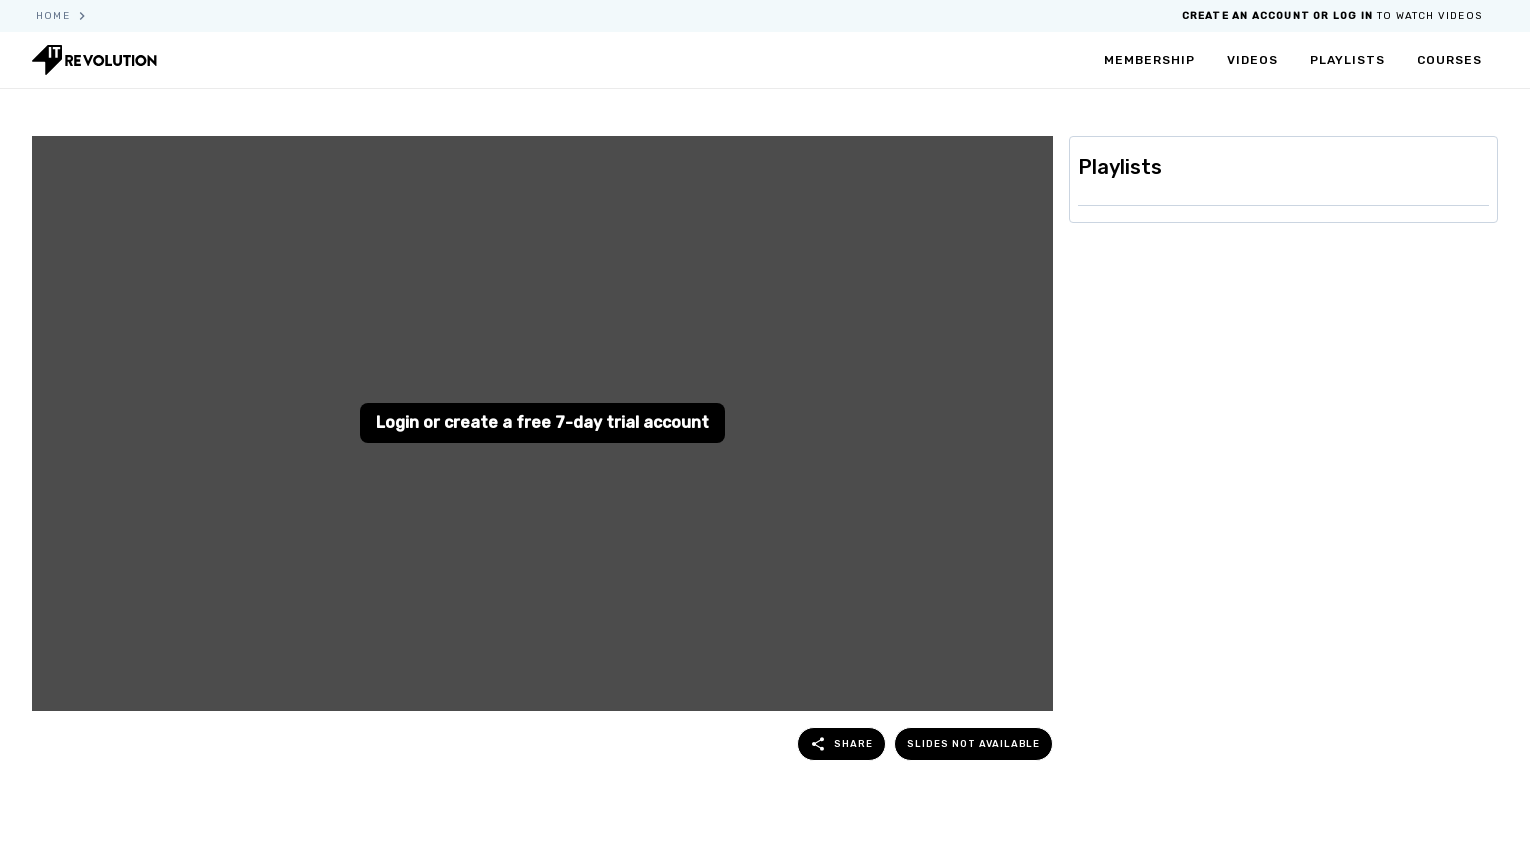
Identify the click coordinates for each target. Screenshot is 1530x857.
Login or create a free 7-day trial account (542, 422)
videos (1252, 60)
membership (1149, 60)
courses (1449, 60)
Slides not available (973, 743)
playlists (1347, 60)
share (841, 744)
